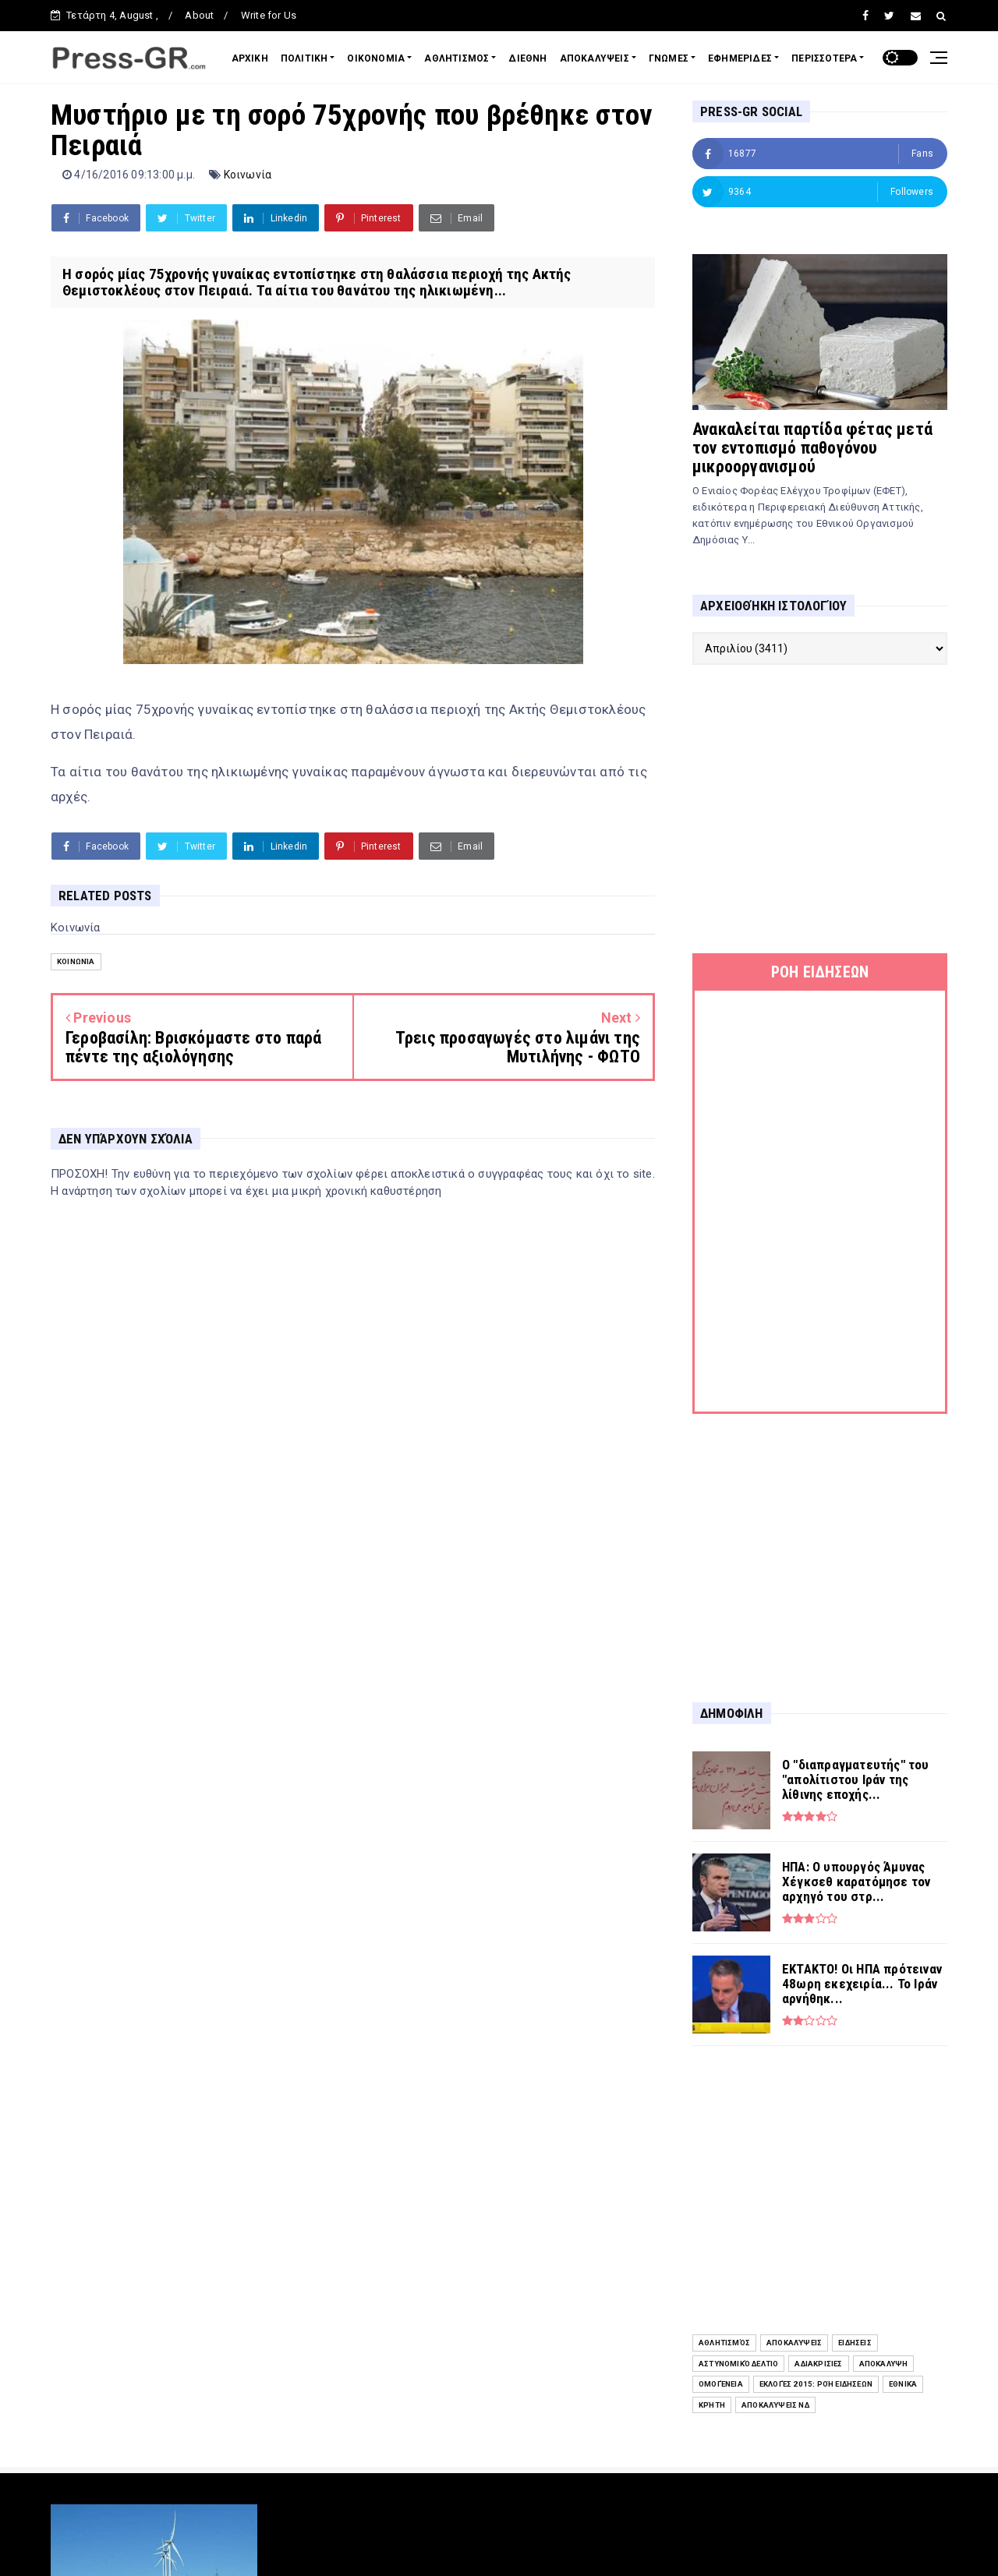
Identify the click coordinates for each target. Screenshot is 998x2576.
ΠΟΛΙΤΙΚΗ (304, 58)
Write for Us (268, 15)
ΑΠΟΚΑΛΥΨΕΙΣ (594, 58)
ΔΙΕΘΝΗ (527, 58)
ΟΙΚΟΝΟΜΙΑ (376, 58)
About (199, 15)
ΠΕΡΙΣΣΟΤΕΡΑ (824, 58)
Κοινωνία (248, 174)
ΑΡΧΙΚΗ (250, 58)
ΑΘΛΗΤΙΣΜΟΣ (456, 58)
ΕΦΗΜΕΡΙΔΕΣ (740, 58)
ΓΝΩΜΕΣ (668, 58)
